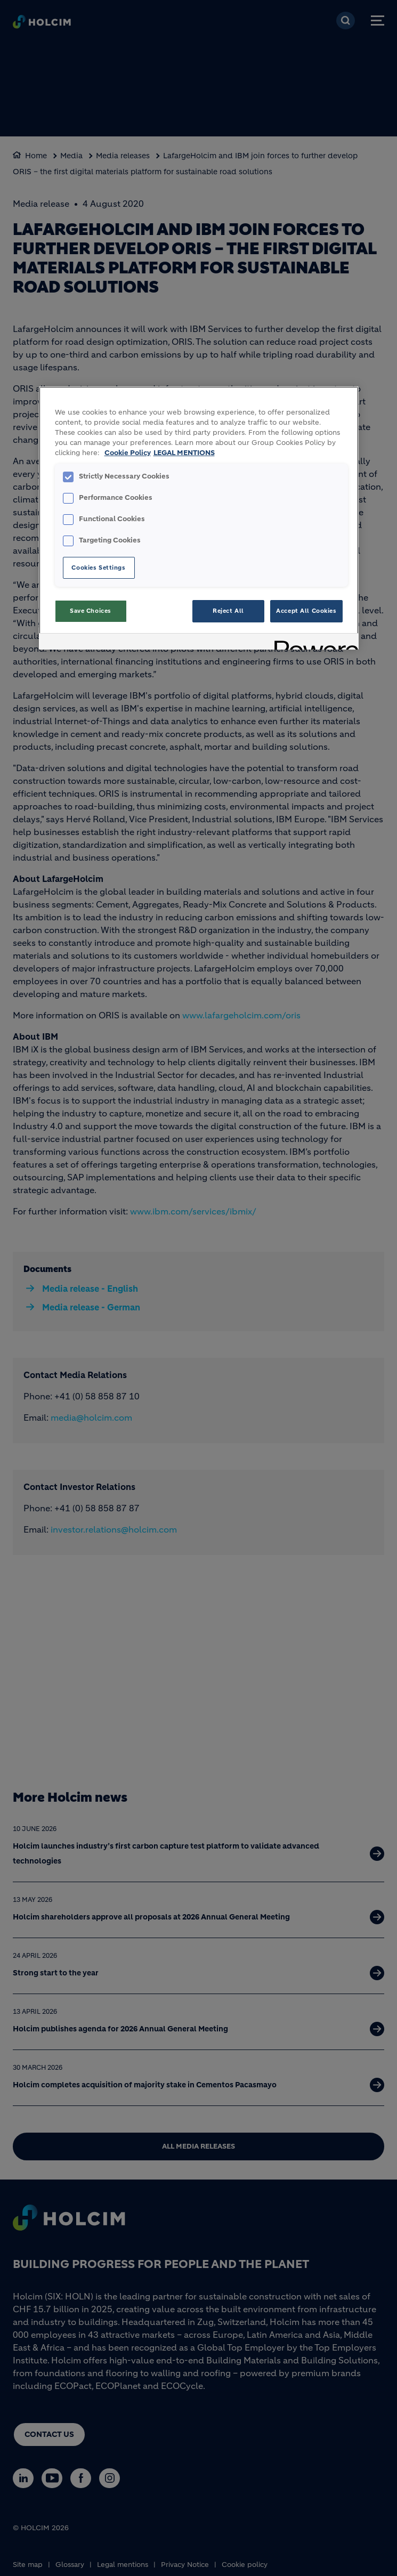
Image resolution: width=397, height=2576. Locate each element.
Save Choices (90, 610)
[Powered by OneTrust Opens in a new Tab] (312, 643)
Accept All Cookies (306, 610)
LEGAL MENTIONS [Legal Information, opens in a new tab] (184, 453)
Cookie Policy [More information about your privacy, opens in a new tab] (127, 453)
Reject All (228, 610)
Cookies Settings (98, 567)
